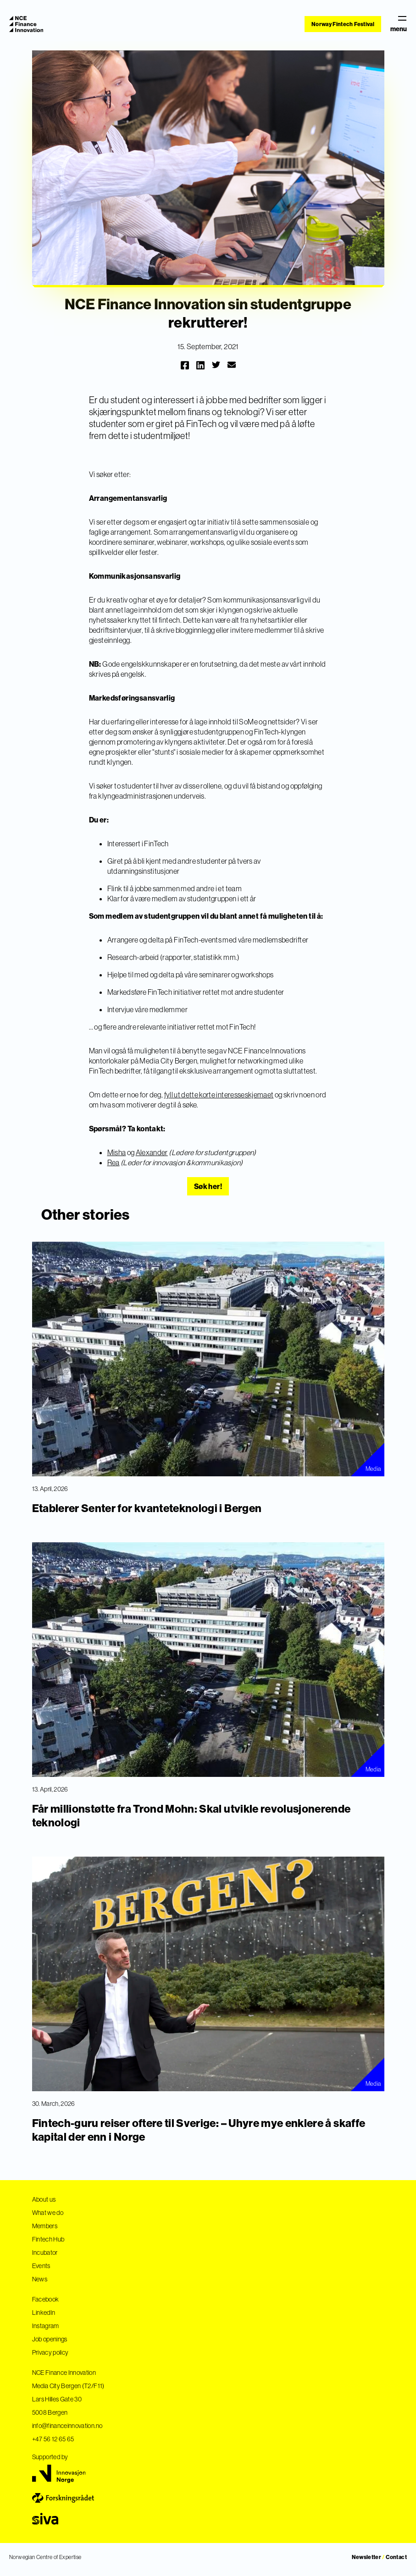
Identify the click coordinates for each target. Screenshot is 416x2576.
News (39, 2279)
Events (41, 2266)
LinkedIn (43, 2312)
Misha (116, 1152)
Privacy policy (50, 2352)
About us (44, 2199)
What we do (48, 2213)
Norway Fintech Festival (342, 24)
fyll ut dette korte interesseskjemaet (219, 1094)
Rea (113, 1162)
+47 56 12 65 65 (53, 2439)
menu (398, 24)
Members (44, 2226)
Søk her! (208, 1186)
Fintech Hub (48, 2239)
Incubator (45, 2252)
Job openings (49, 2339)
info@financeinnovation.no (67, 2426)
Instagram (45, 2326)
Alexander (152, 1152)
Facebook (45, 2299)
